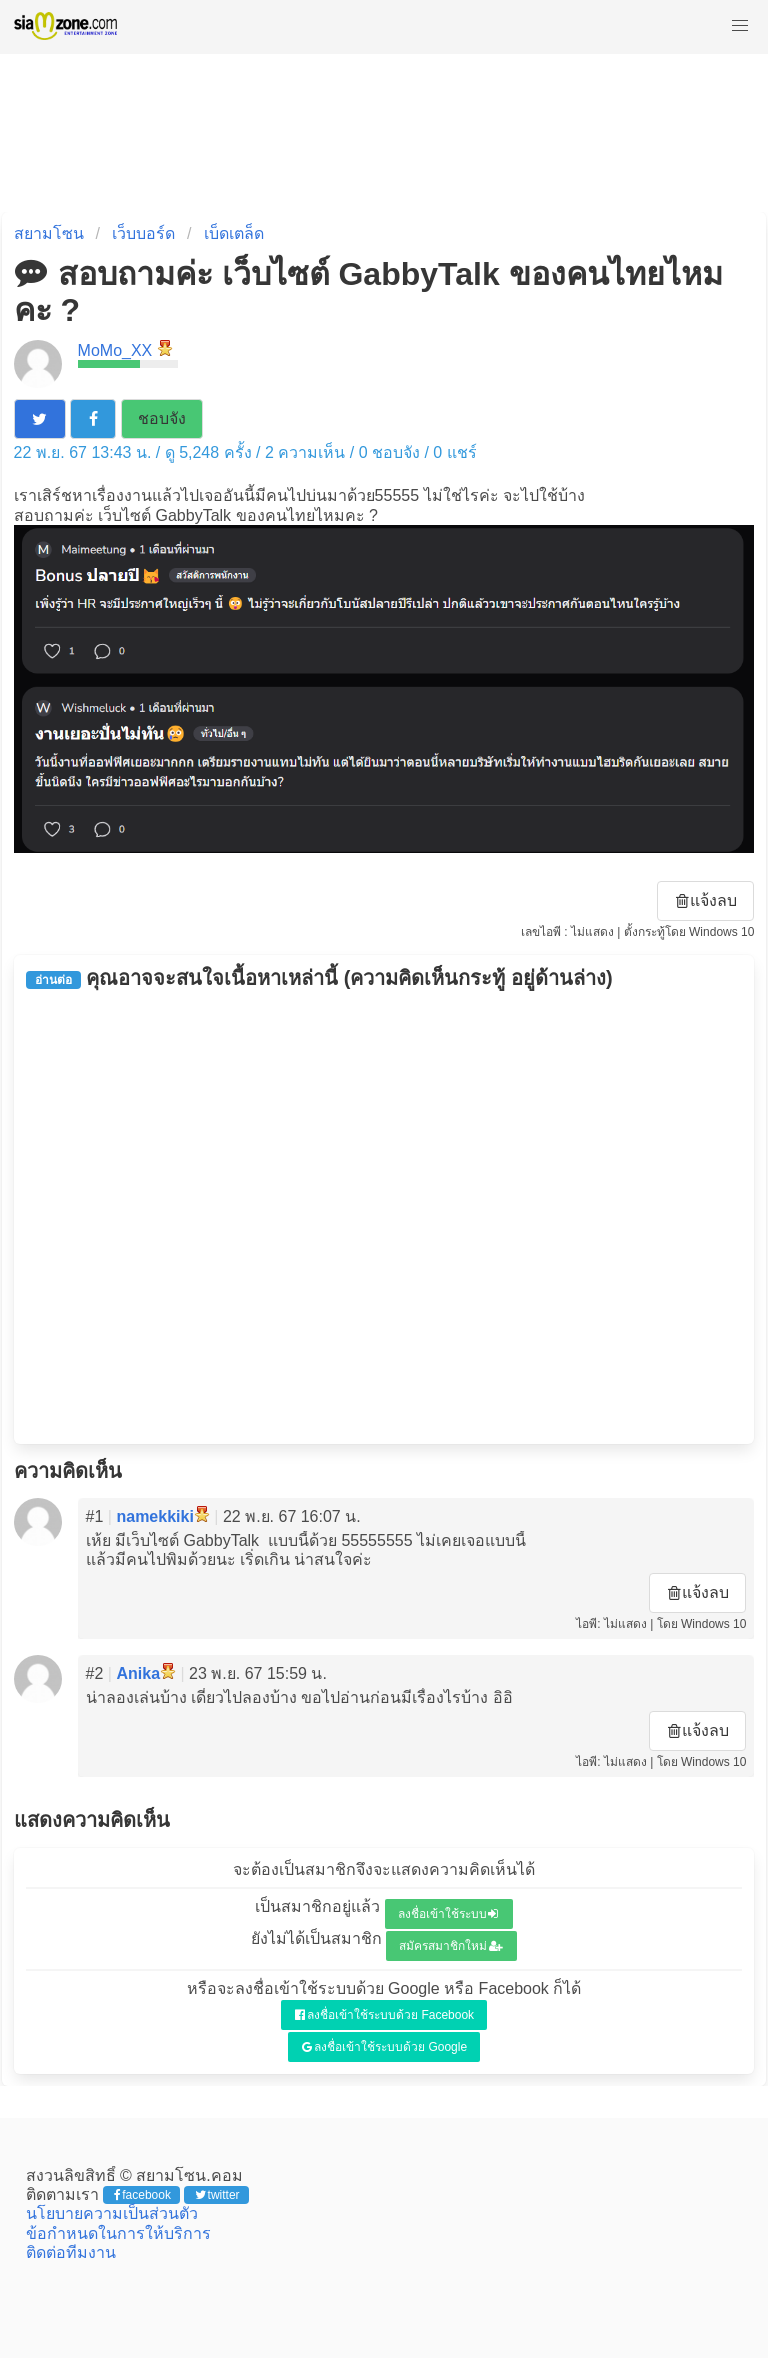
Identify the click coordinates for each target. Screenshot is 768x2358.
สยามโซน (49, 233)
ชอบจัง (162, 418)
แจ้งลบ (707, 900)
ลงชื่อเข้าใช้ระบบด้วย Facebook (384, 2015)
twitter (217, 2195)
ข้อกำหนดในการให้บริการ (118, 2233)
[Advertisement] (384, 1217)
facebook (142, 2195)
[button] (740, 26)
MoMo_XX (115, 350)
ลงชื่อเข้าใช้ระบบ (448, 1914)
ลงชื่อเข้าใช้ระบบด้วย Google (384, 2047)
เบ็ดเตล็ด (234, 233)
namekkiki (154, 1516)
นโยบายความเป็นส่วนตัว (112, 2213)
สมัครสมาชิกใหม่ (451, 1946)
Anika (138, 1673)
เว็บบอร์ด (143, 233)
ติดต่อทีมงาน (71, 2252)
